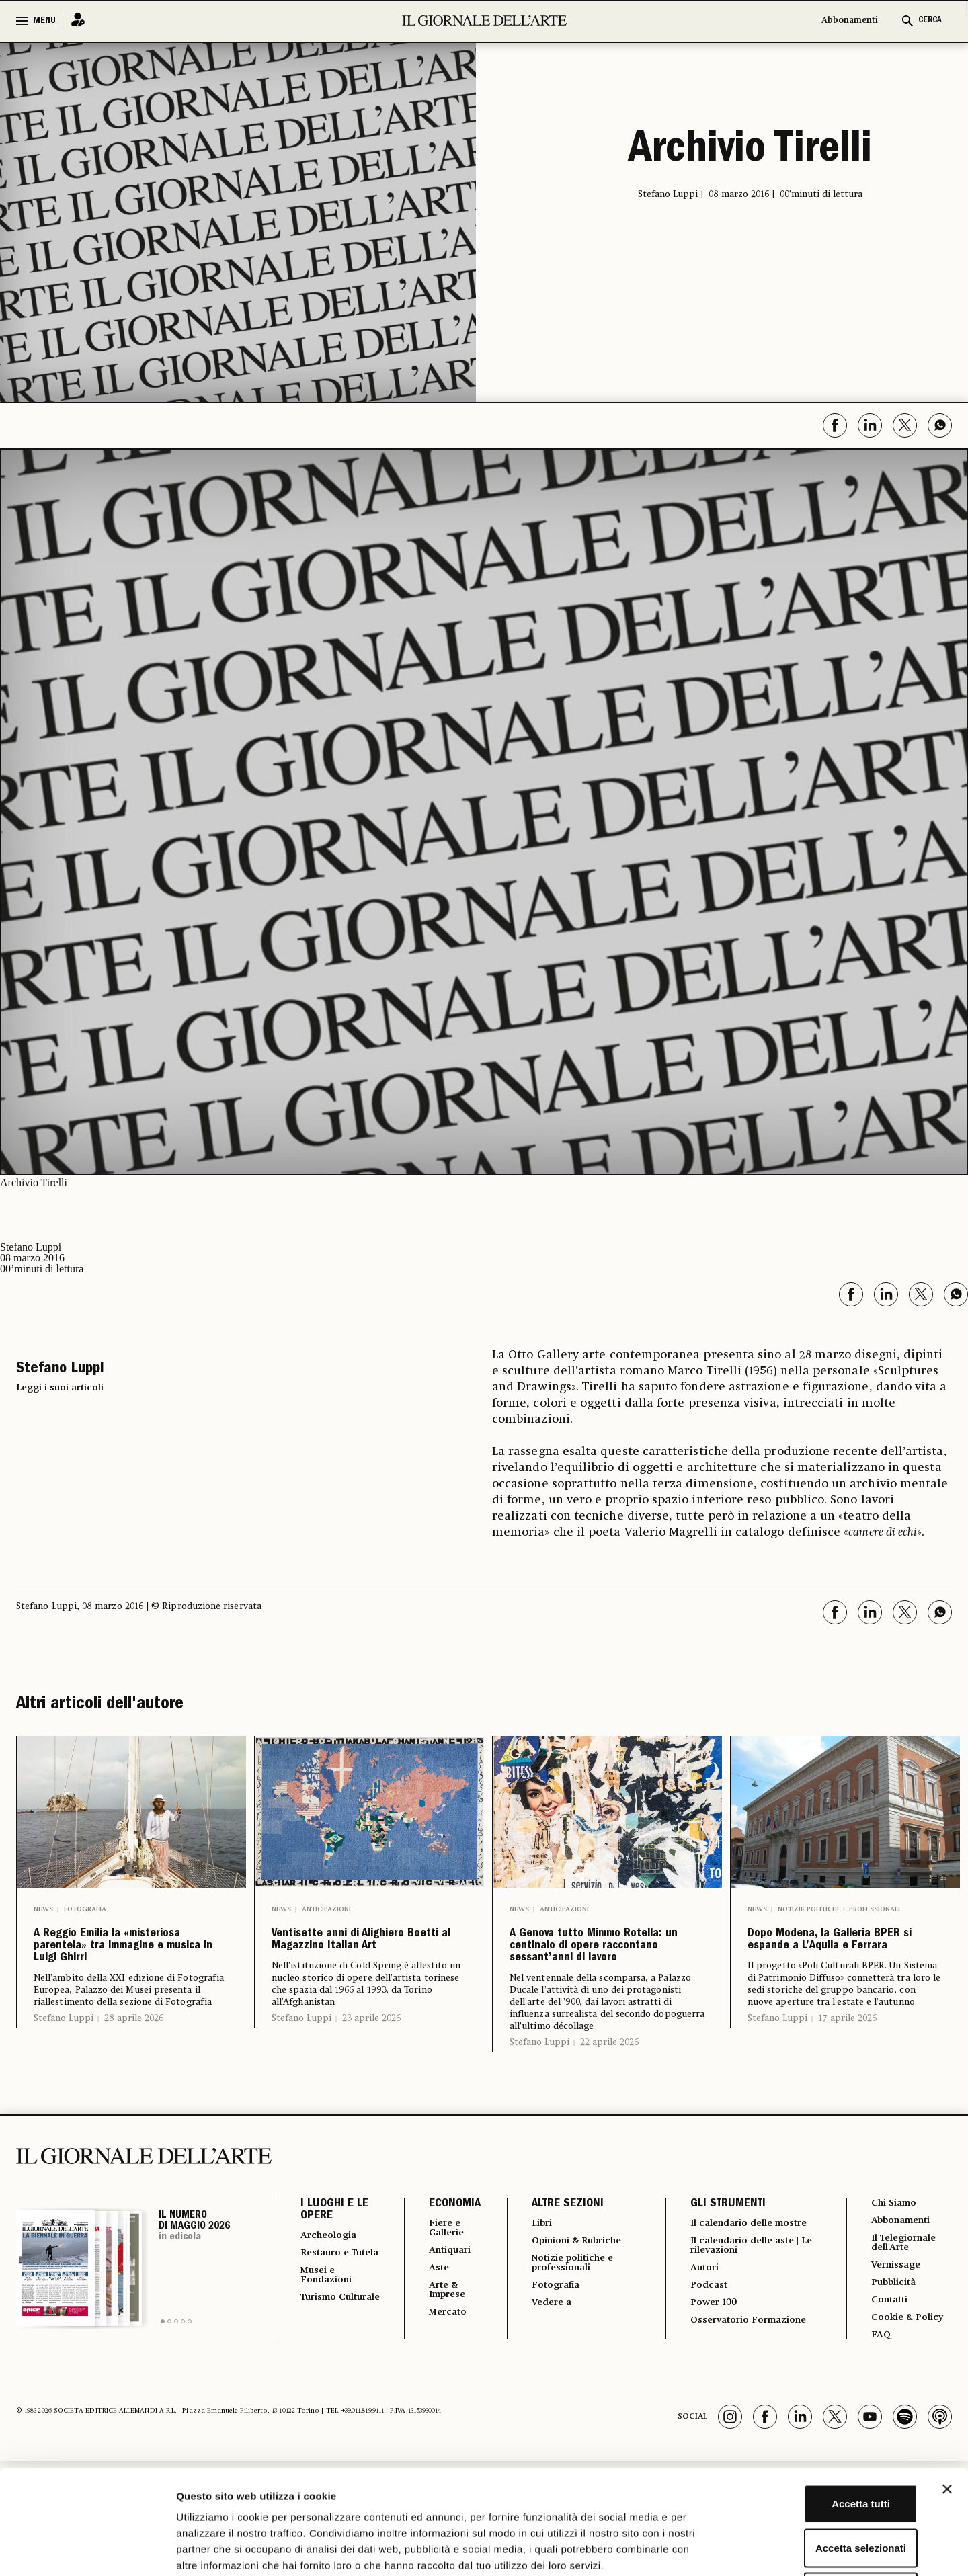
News (43, 1909)
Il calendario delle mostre (732, 2279)
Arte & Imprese (441, 2346)
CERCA (930, 20)
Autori (699, 2332)
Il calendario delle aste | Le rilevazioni (747, 2308)
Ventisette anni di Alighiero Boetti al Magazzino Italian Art (361, 1960)
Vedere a (545, 2359)
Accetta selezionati (821, 2444)
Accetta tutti (822, 2399)
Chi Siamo (893, 2253)
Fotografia (85, 1909)
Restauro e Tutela (328, 2310)
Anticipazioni (326, 1909)
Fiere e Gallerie (440, 2279)
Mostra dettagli (707, 2549)
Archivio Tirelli (750, 151)
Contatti (888, 2358)
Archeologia (333, 2285)
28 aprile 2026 (133, 2068)
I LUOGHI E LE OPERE (334, 2260)
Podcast (704, 2351)
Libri (534, 2273)
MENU (44, 21)
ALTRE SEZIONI (558, 2254)
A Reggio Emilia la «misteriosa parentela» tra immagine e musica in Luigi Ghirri (130, 1971)
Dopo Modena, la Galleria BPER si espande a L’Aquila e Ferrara (833, 1971)
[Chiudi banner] (947, 2385)
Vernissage (896, 2320)
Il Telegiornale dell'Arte (906, 2296)
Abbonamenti (849, 20)
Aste (430, 2322)
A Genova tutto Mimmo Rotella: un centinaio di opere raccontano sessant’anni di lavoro (606, 1971)
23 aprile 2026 (371, 2058)
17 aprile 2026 (847, 2080)
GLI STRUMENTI (720, 2254)
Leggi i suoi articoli (60, 1388)
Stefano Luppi (63, 2068)
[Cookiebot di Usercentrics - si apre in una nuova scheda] (87, 2550)
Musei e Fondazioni (330, 2339)
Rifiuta (822, 2487)
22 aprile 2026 (609, 2092)
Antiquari (443, 2303)
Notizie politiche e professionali (839, 1909)
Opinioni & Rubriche (576, 2292)
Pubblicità (893, 2339)
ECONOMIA (445, 2254)
